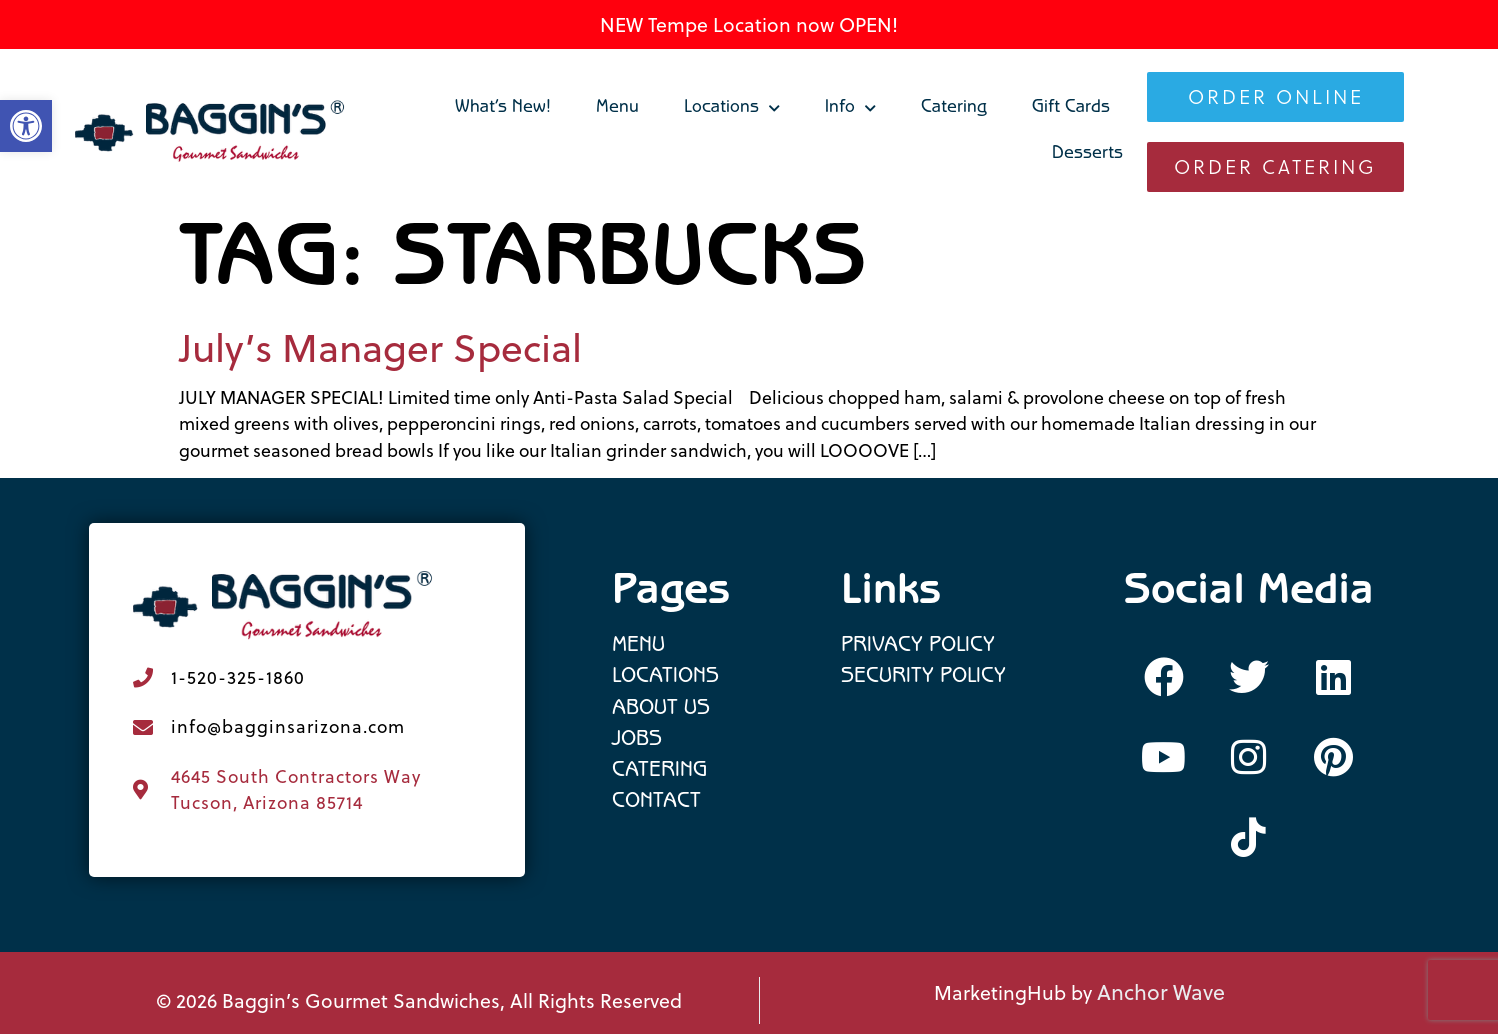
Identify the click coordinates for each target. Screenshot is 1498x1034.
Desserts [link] (1087, 154)
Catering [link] (954, 108)
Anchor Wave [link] (1161, 992)
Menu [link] (617, 108)
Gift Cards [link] (1071, 108)
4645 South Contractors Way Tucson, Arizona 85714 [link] (296, 789)
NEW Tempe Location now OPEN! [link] (749, 24)
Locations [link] (732, 109)
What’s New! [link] (503, 108)
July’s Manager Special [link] (380, 347)
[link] (210, 132)
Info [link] (850, 109)
